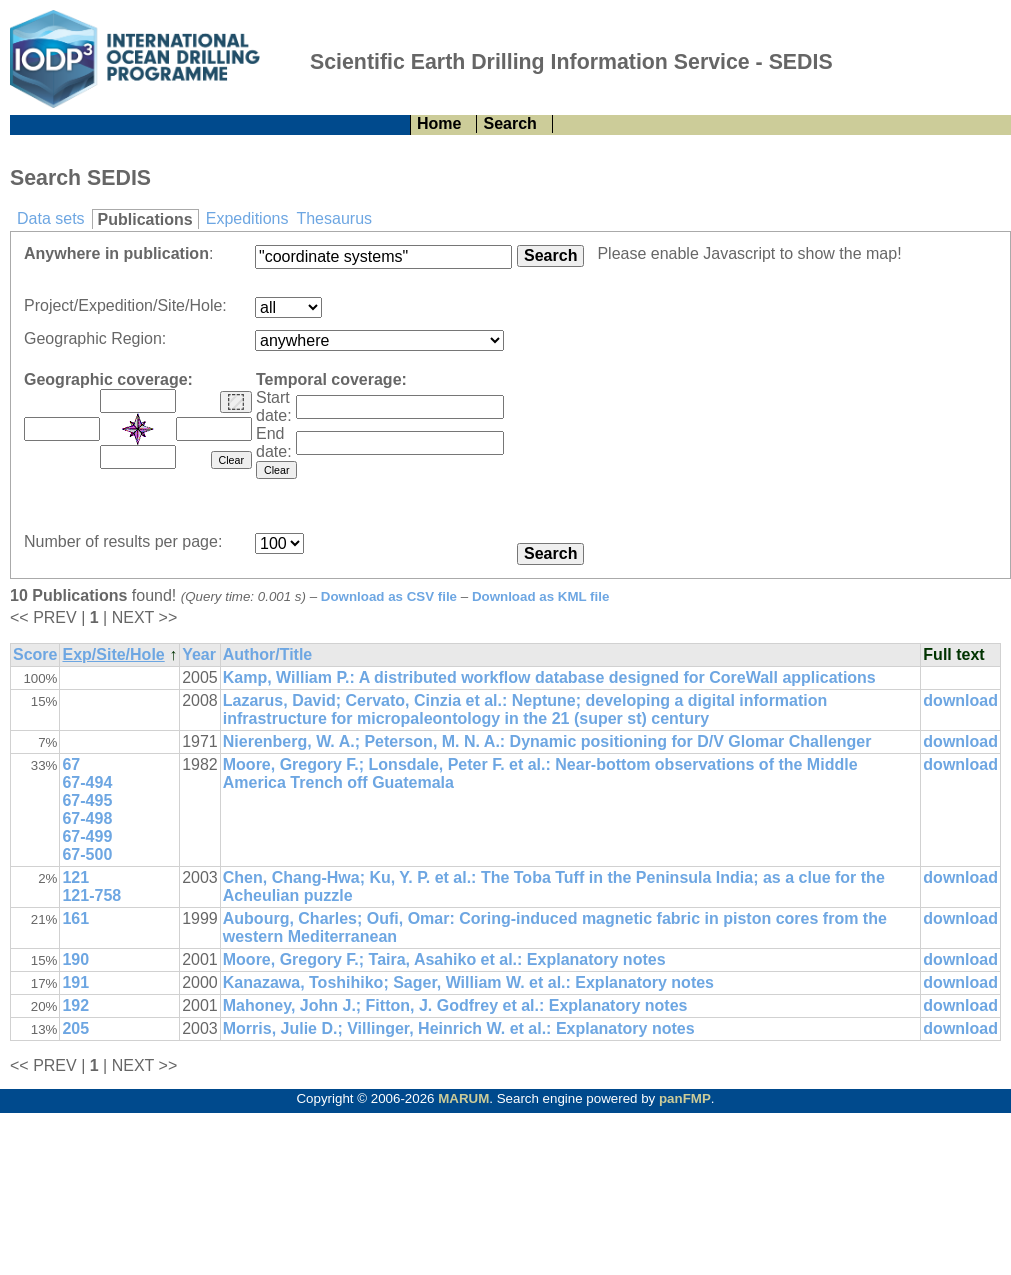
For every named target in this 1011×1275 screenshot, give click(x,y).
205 (75, 1028)
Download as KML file (541, 596)
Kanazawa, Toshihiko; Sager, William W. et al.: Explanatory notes (468, 982)
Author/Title (267, 654)
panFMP (685, 1098)
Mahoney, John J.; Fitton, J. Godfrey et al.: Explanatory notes (455, 1005)
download (960, 700)
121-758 (91, 895)
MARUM (463, 1098)
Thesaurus (334, 218)
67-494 (87, 782)
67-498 (87, 818)
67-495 (87, 800)
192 (75, 1005)
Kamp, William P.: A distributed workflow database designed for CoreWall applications (549, 677)
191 (75, 982)
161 (75, 918)
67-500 (87, 854)
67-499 (87, 836)
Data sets (51, 218)
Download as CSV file (389, 596)
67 (71, 764)
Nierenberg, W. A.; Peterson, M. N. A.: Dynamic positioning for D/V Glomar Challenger (547, 741)
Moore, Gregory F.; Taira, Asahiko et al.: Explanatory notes (444, 959)
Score (35, 654)
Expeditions (247, 218)
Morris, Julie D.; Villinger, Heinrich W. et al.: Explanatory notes (459, 1028)
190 (75, 959)
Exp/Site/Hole (113, 654)
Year (199, 654)
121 (75, 877)
